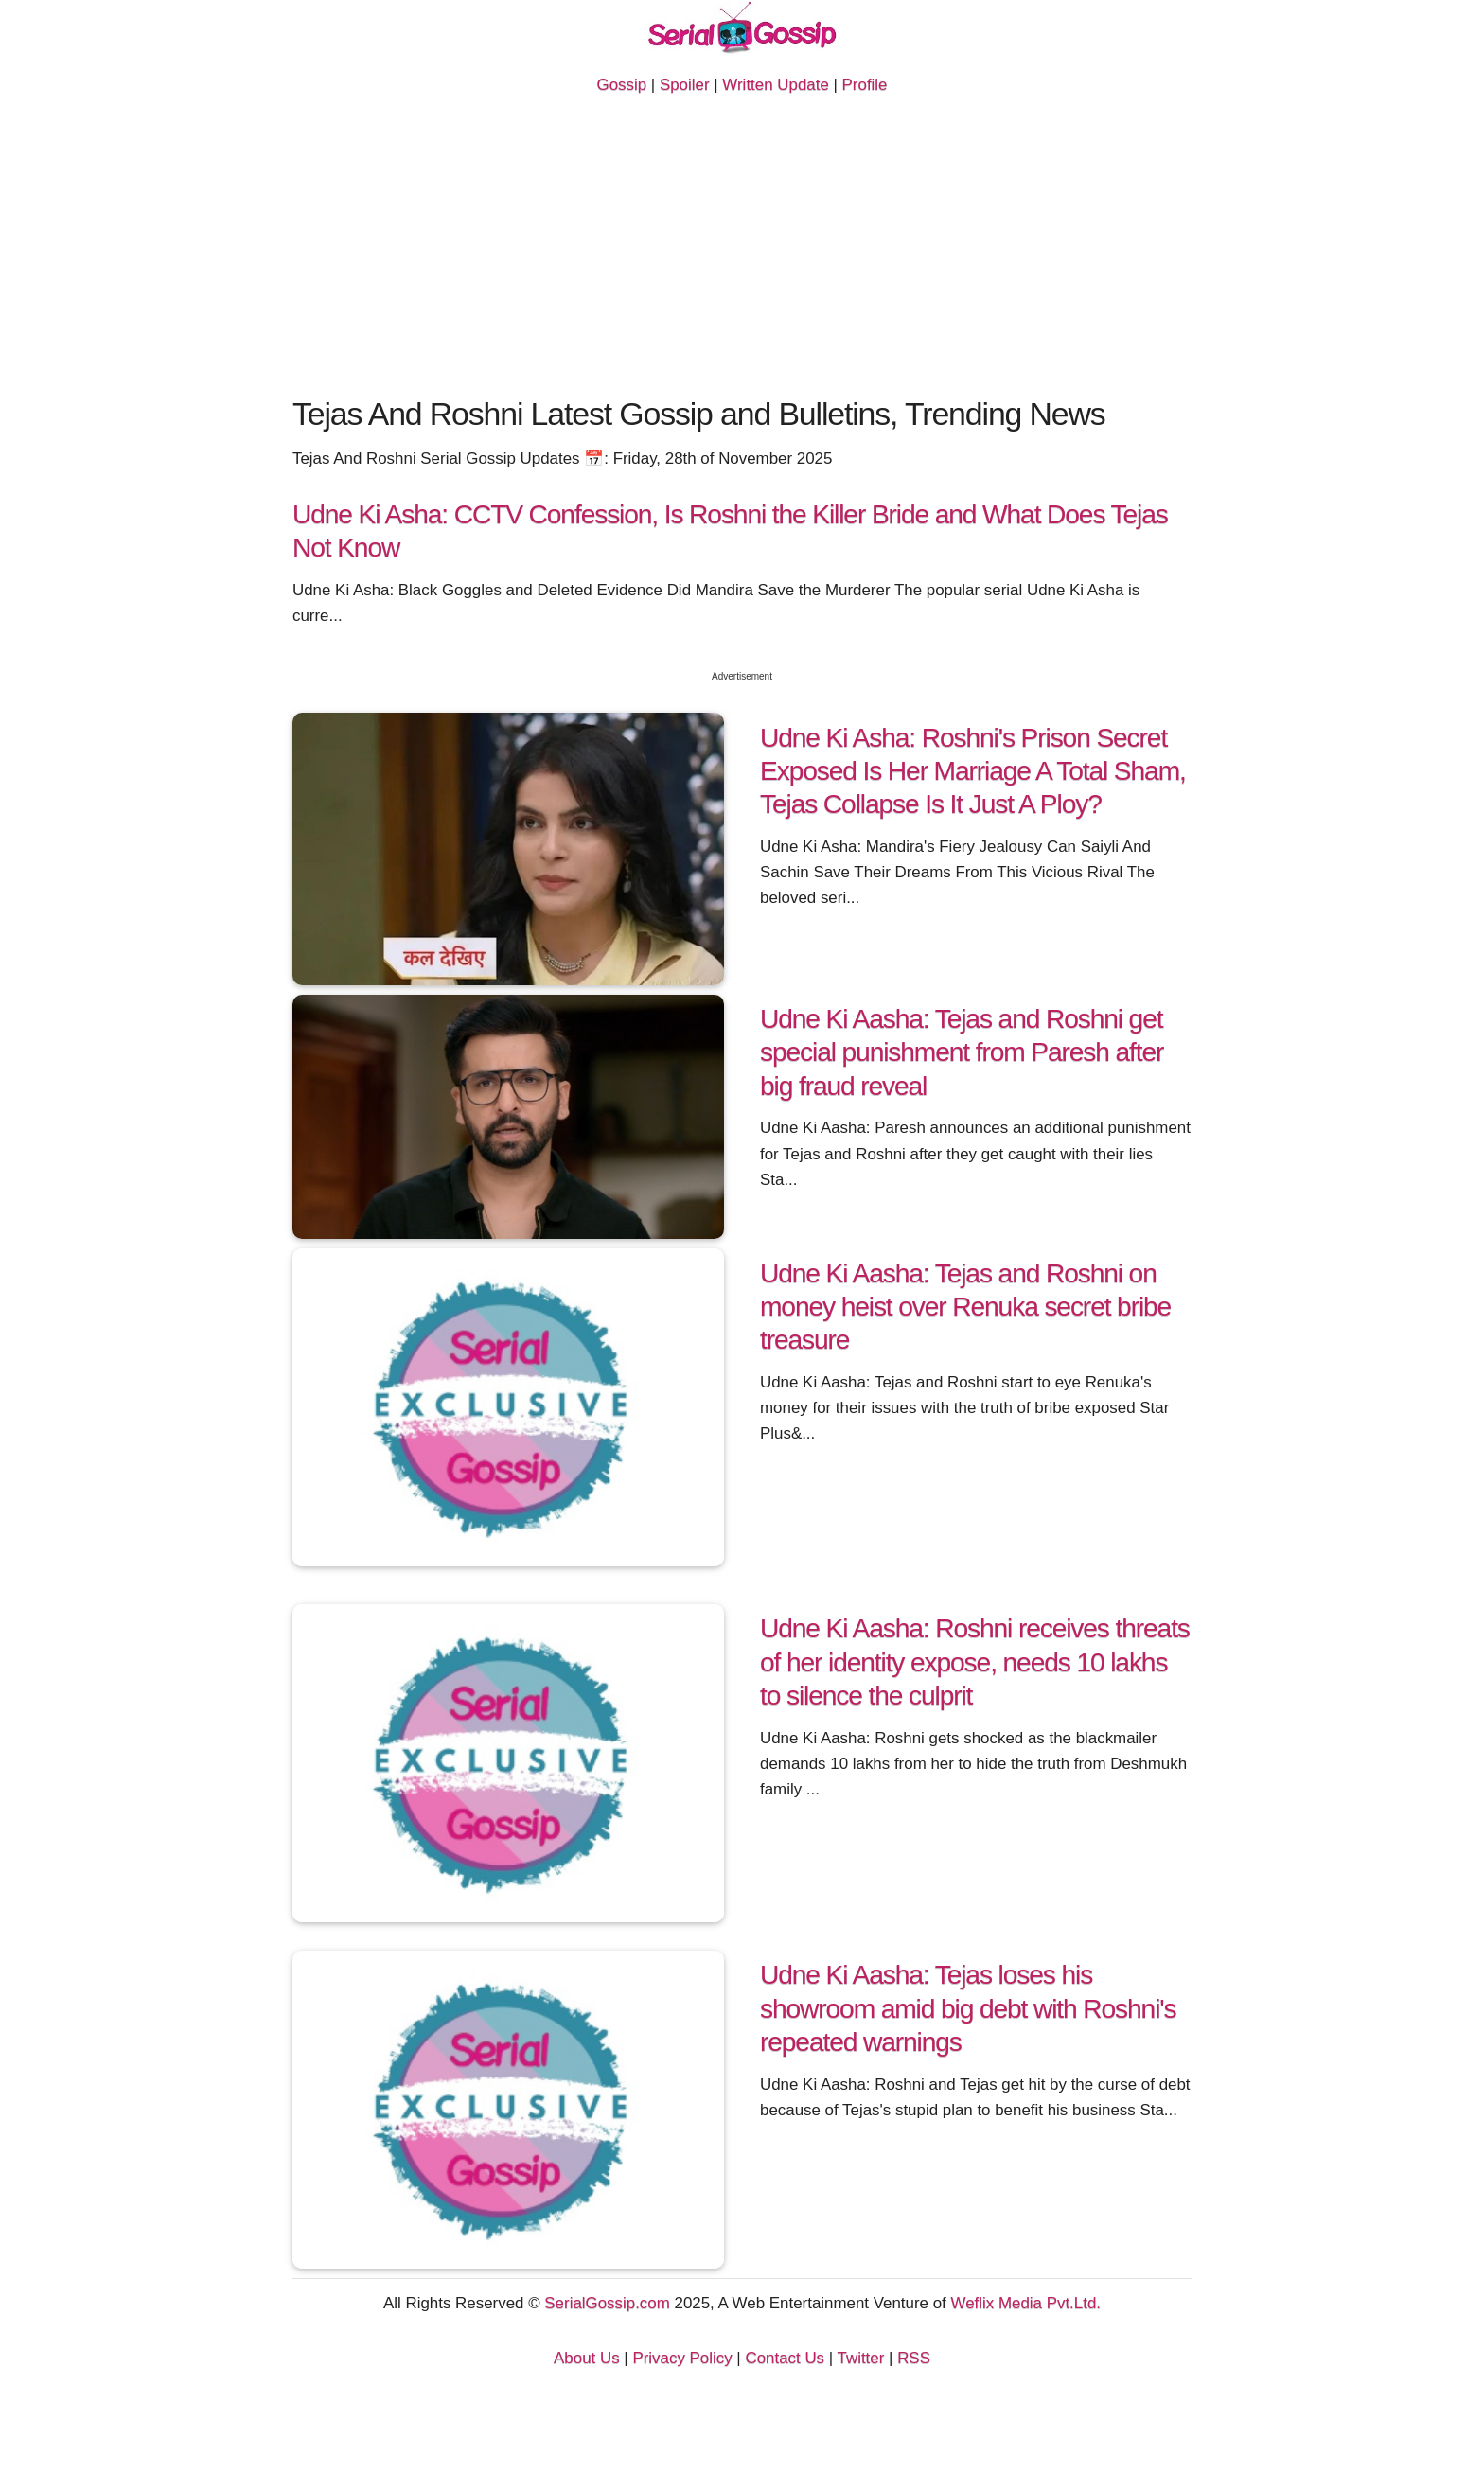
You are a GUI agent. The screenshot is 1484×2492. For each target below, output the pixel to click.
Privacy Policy (682, 2358)
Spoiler (685, 85)
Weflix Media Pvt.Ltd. (1026, 2303)
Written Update (775, 85)
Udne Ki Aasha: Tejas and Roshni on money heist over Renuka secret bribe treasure (965, 1306)
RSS (913, 2358)
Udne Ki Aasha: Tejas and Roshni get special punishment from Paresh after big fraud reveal (961, 1052)
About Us (587, 2358)
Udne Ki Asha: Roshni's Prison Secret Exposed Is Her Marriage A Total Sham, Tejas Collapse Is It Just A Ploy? (973, 771)
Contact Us (784, 2358)
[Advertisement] (742, 248)
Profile (865, 85)
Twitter (861, 2358)
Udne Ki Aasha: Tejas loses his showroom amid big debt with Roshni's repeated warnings (968, 2008)
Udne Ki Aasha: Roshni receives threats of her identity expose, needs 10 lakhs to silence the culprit (975, 1661)
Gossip (621, 85)
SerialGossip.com (606, 2303)
